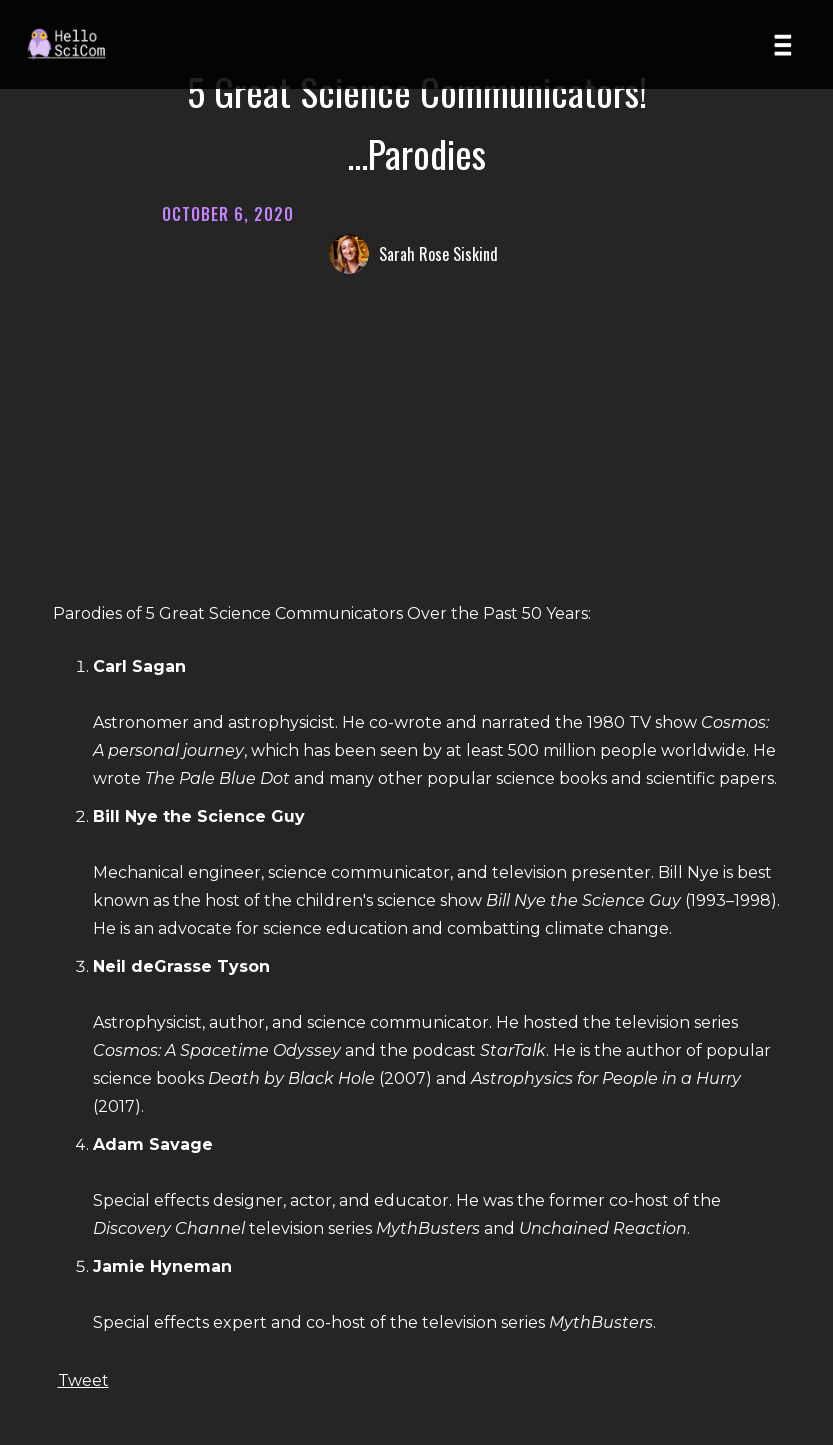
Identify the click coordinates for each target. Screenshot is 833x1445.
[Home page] (74, 44)
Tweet (83, 1380)
